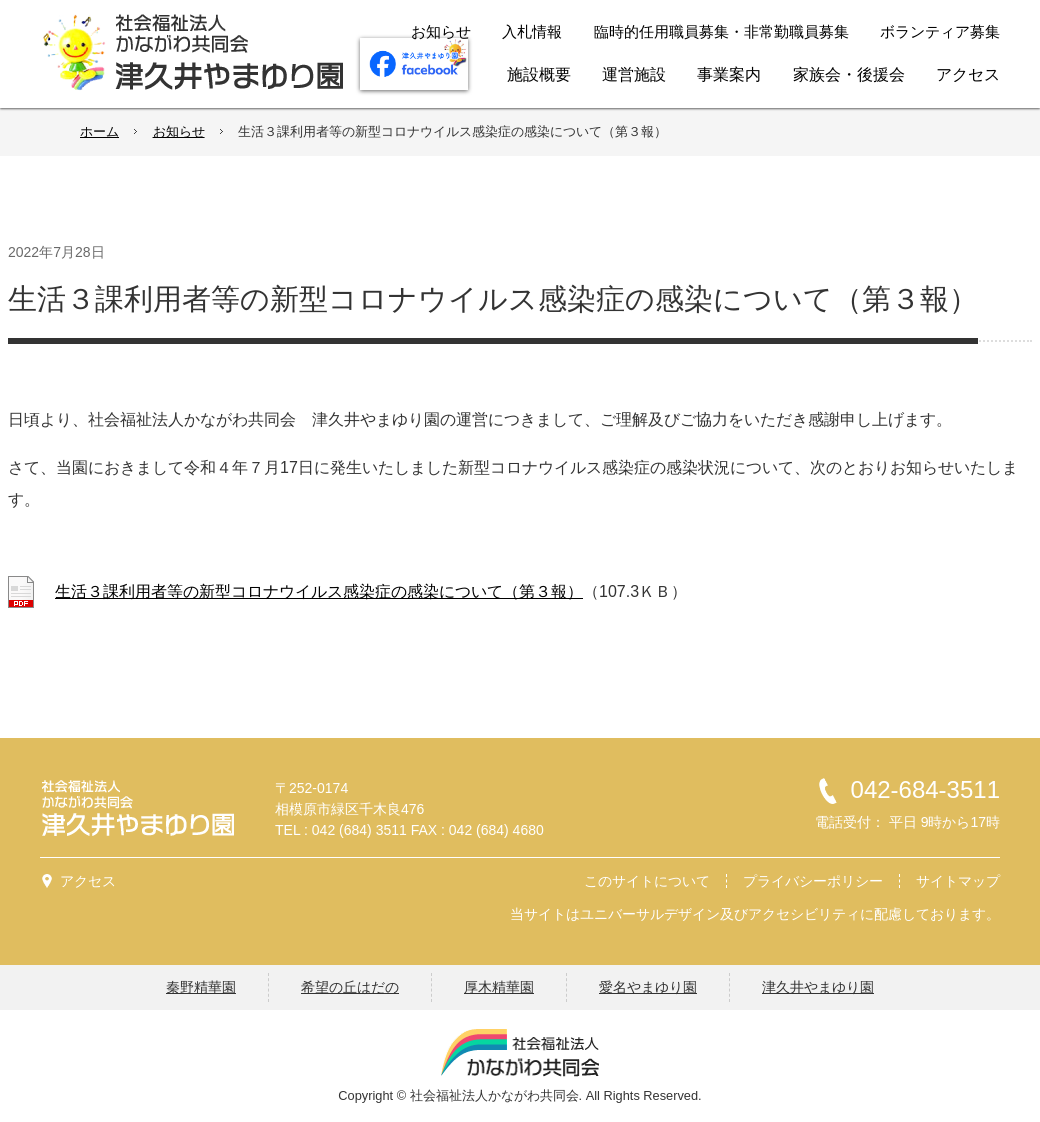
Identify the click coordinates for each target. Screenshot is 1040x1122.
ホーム (99, 131)
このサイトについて (647, 881)
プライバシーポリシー (813, 881)
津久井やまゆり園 (818, 987)
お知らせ (179, 131)
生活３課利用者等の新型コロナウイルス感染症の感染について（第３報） (319, 591)
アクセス (88, 881)
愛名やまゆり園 (648, 987)
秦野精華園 (201, 987)
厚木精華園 (499, 987)
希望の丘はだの (350, 987)
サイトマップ (958, 881)
